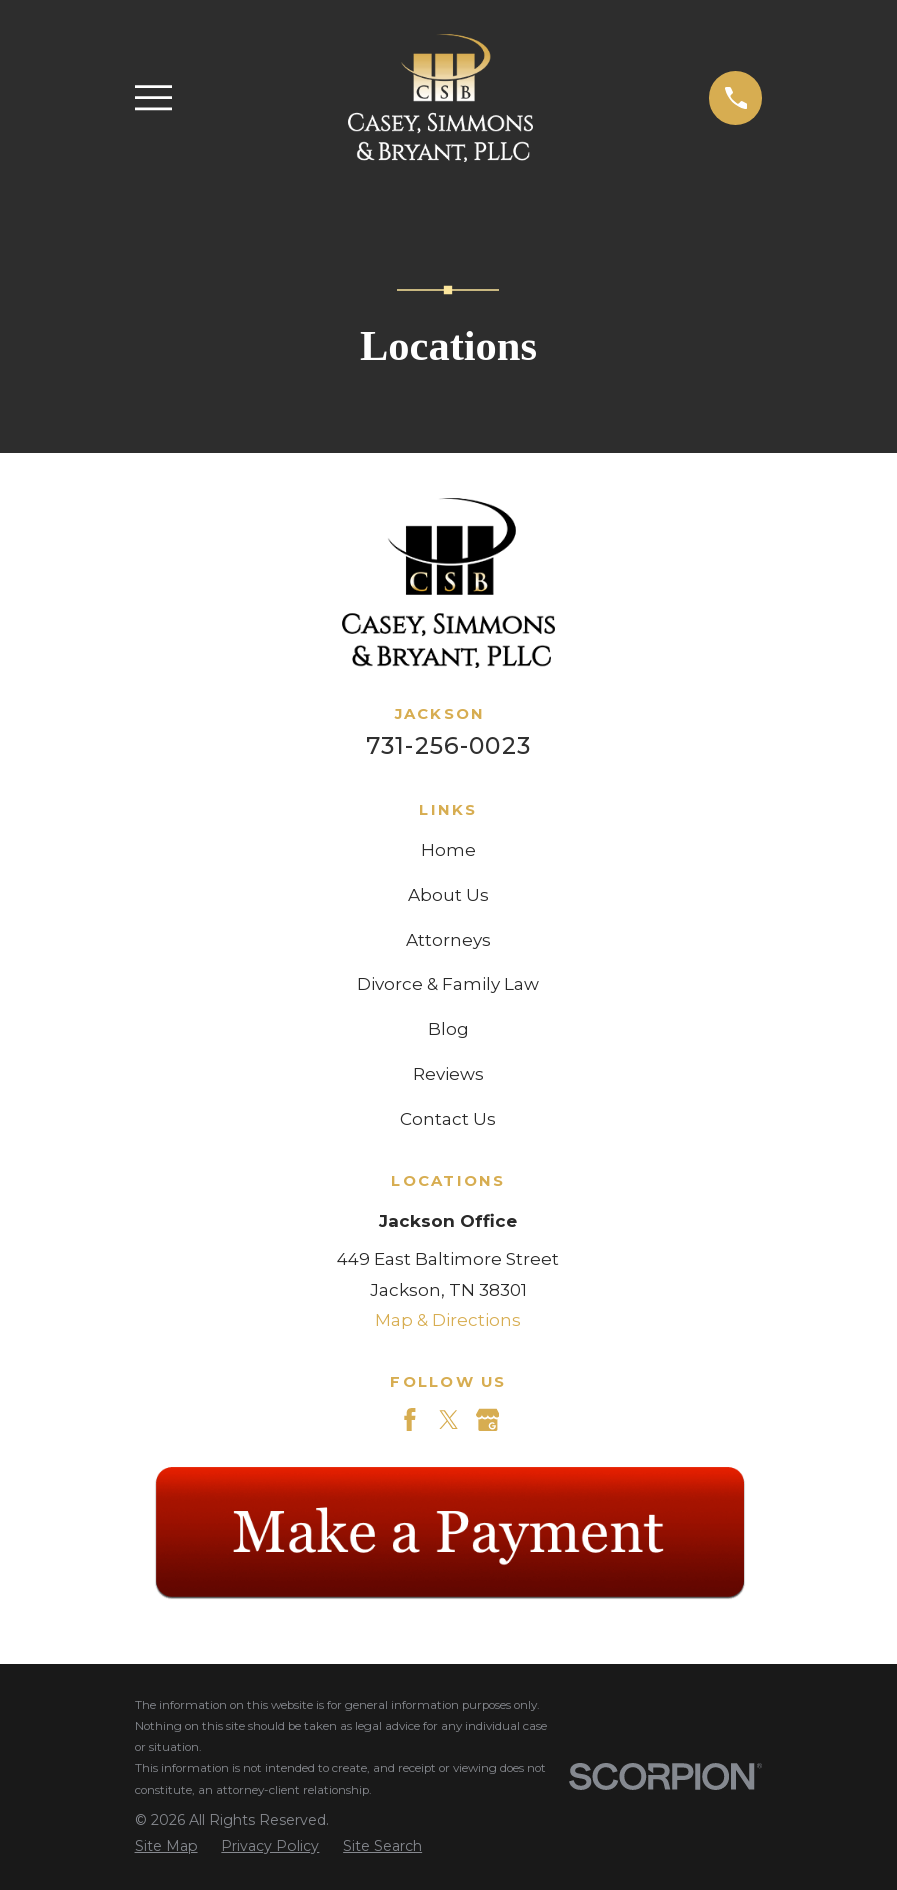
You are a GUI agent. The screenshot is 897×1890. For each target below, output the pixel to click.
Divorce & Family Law (448, 984)
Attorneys (448, 940)
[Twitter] (449, 1420)
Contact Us (448, 1119)
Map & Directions (448, 1320)
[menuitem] (166, 1847)
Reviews (448, 1074)
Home (448, 850)
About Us (448, 895)
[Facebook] (410, 1420)
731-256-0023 (448, 745)
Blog (448, 1029)
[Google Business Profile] (488, 1420)
